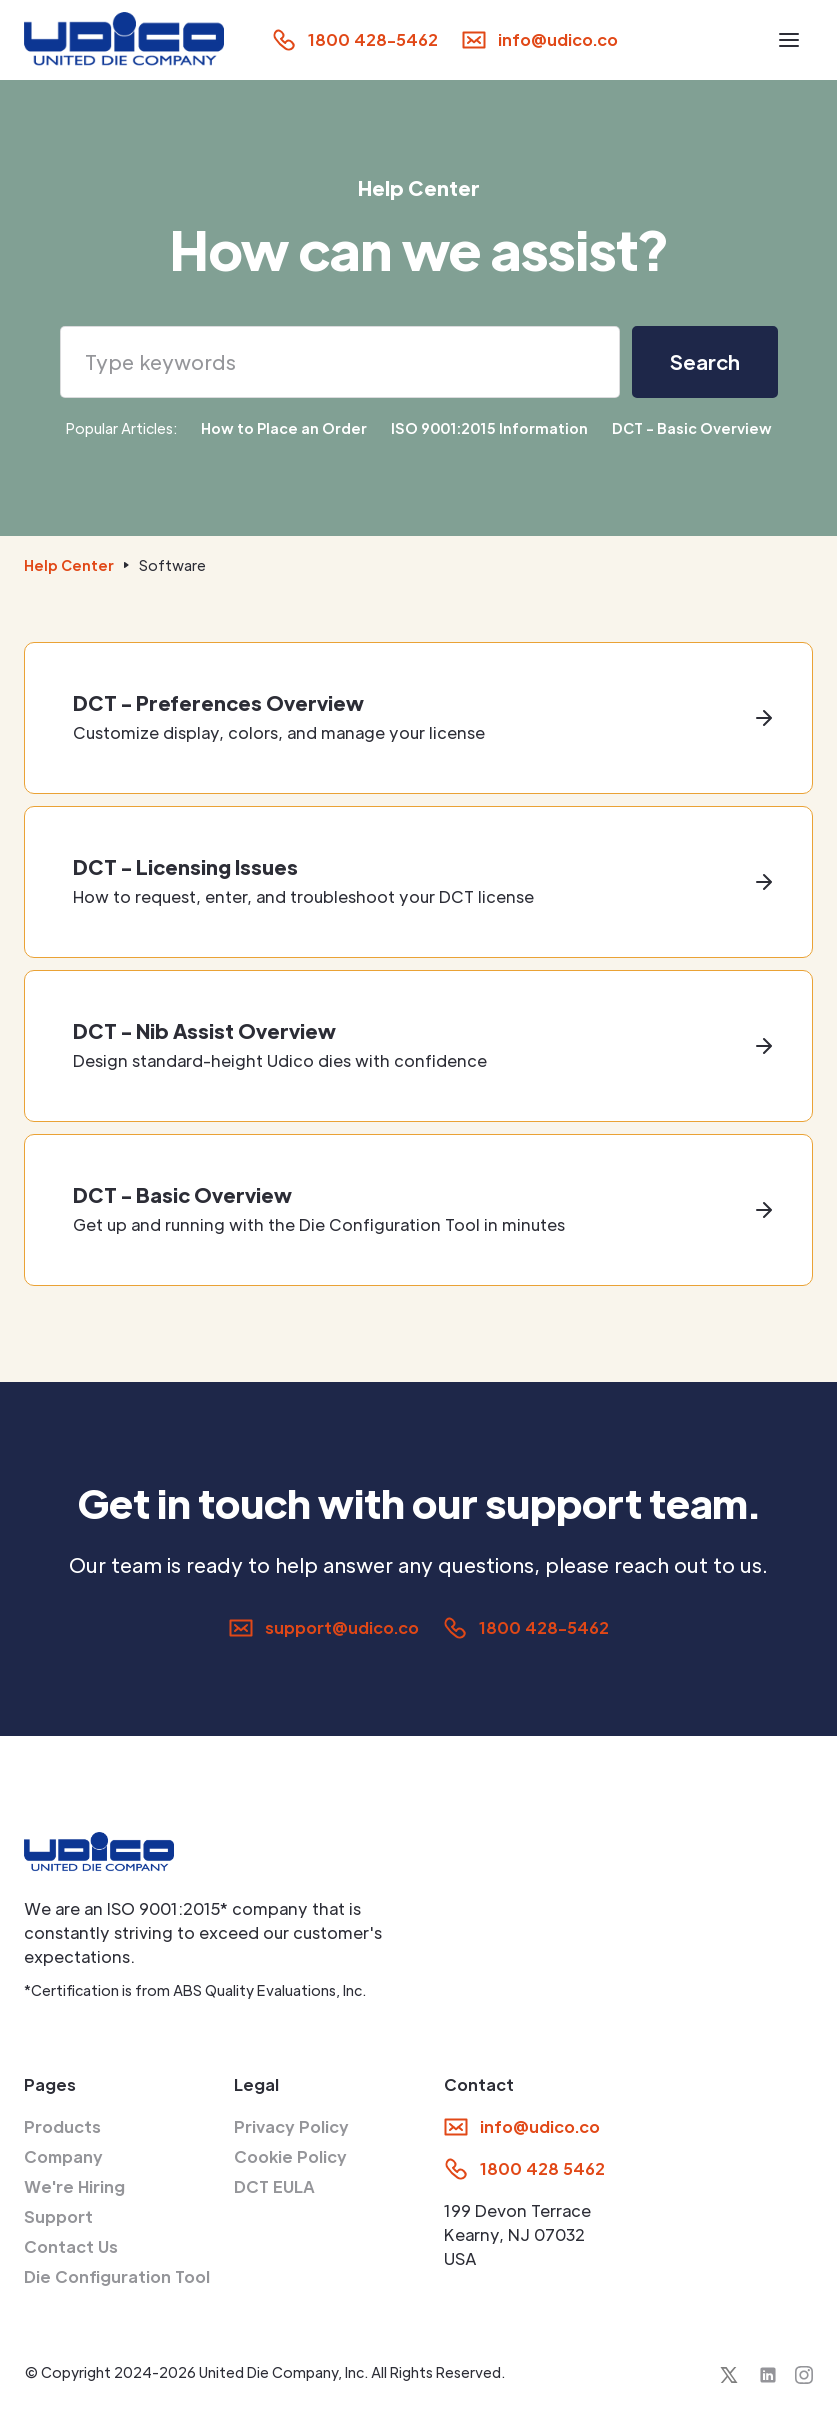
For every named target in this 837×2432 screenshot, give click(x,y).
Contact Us (71, 2246)
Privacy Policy (291, 2126)
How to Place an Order (284, 428)
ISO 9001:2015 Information (489, 428)
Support (58, 2216)
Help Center (69, 565)
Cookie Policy (290, 2156)
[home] (124, 39)
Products (62, 2126)
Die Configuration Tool (117, 2276)
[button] (789, 40)
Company (63, 2156)
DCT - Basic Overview (692, 428)
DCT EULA (274, 2186)
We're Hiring (74, 2186)
